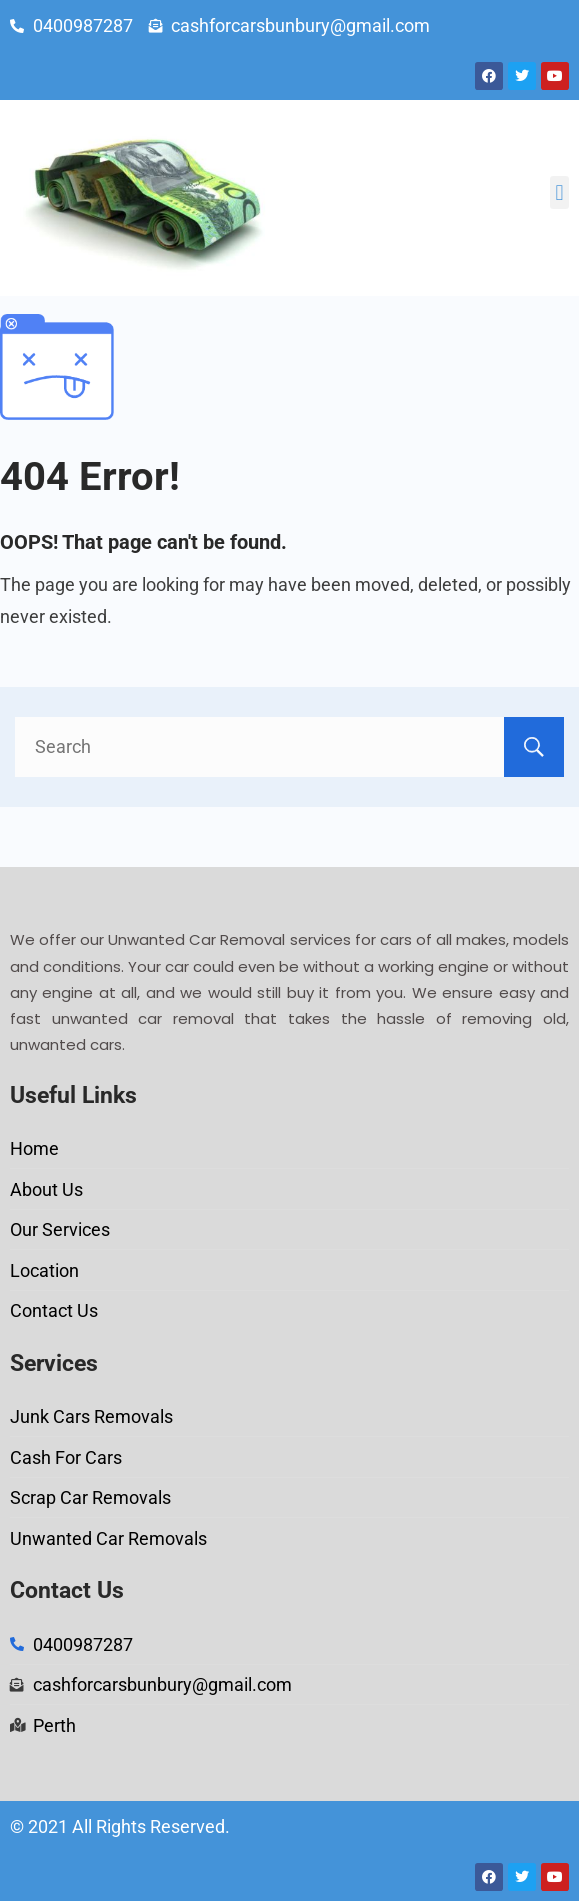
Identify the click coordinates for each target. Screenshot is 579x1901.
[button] (559, 192)
